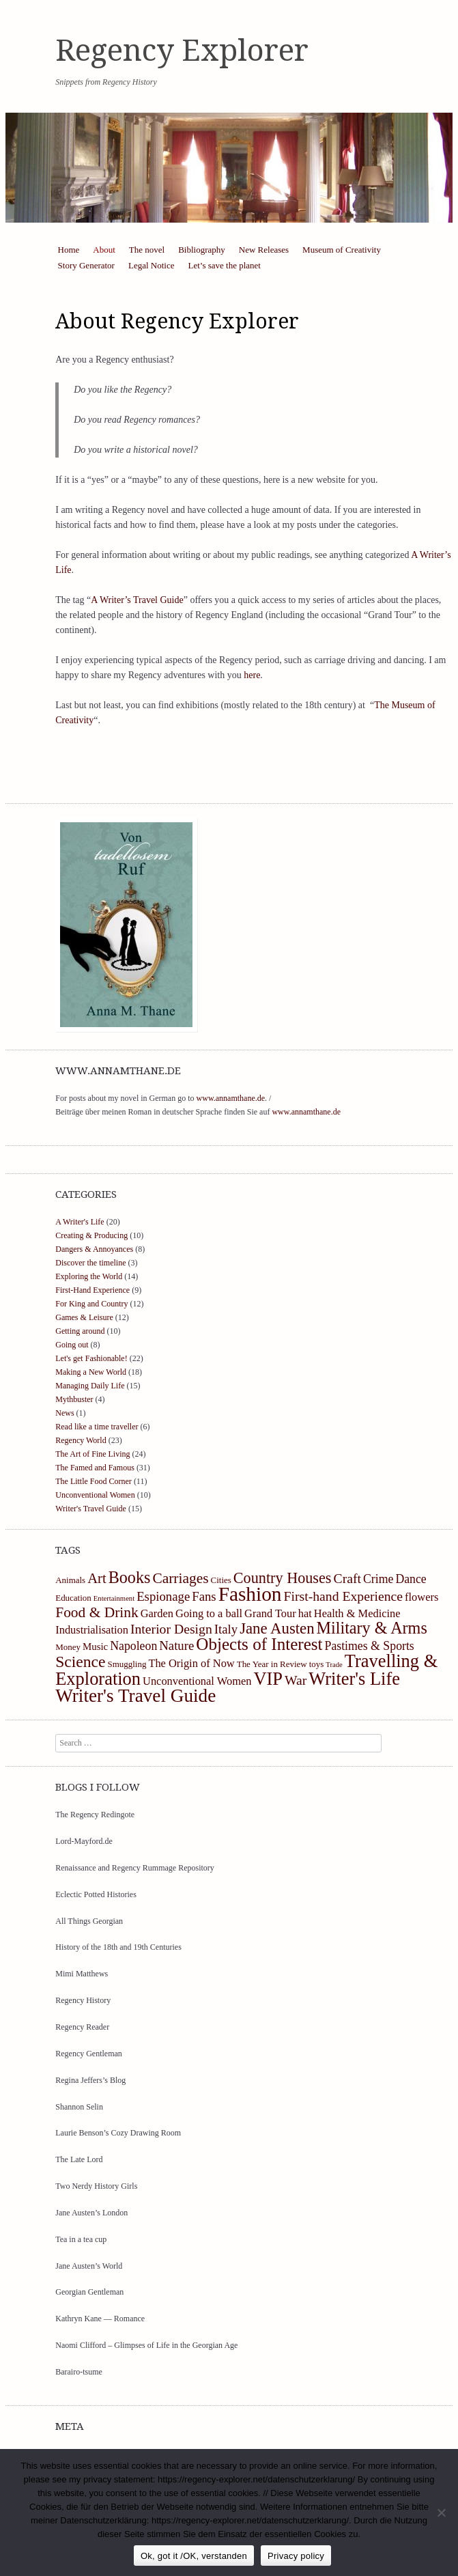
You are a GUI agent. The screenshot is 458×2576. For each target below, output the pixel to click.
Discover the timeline (90, 1263)
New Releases (264, 249)
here (252, 675)
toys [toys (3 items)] (316, 1664)
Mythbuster (74, 1399)
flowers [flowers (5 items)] (421, 1597)
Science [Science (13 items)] (80, 1661)
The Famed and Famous (94, 1467)
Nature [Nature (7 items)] (176, 1645)
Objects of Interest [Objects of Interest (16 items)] (259, 1644)
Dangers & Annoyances (94, 1249)
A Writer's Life (79, 1222)
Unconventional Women (94, 1495)
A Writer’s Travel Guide (137, 600)
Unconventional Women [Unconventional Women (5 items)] (197, 1681)
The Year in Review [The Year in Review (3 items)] (272, 1664)
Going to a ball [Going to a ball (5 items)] (208, 1613)
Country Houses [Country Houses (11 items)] (282, 1577)
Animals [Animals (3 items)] (70, 1580)
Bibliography (201, 249)
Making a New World (90, 1372)
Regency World (80, 1440)
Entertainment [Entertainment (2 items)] (114, 1598)
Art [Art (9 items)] (96, 1578)
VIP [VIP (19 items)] (268, 1678)
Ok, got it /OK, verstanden (194, 2556)
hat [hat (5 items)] (305, 1613)
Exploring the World (88, 1276)
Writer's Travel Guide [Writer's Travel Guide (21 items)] (135, 1695)
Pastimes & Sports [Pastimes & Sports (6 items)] (369, 1646)
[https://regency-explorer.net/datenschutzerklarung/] (441, 2512)
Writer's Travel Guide (90, 1508)
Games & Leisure (84, 1317)
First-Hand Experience (92, 1290)
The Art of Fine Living (92, 1454)
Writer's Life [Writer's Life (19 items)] (354, 1678)
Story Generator (86, 265)
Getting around (79, 1331)
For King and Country (91, 1303)
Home (69, 249)
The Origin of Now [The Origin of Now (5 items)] (191, 1663)
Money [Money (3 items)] (68, 1647)
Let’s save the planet (224, 265)
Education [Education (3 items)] (73, 1598)
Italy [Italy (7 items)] (226, 1629)
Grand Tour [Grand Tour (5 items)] (270, 1613)
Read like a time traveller (96, 1426)
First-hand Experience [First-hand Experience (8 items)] (343, 1596)
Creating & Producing (91, 1235)
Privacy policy (296, 2556)
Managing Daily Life (89, 1385)
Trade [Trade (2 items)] (334, 1664)
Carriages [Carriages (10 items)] (180, 1578)
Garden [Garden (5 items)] (157, 1613)
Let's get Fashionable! (91, 1358)
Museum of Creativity (341, 249)
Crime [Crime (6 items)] (378, 1579)
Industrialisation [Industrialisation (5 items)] (91, 1629)
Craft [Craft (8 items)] (347, 1578)
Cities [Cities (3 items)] (221, 1580)
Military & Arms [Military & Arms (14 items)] (372, 1628)
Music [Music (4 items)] (95, 1646)
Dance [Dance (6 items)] (410, 1579)
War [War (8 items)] (295, 1680)
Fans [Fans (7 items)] (204, 1596)
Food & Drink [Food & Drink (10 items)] (97, 1612)
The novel (146, 249)
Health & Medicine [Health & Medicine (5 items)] (357, 1613)
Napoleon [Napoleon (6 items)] (133, 1646)
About (104, 249)
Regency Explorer (182, 50)
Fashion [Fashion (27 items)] (250, 1594)
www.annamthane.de (231, 1098)
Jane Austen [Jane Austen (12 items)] (277, 1628)
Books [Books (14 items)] (130, 1577)
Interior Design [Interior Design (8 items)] (171, 1628)
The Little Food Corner (93, 1481)
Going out (71, 1344)
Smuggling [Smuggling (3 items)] (126, 1664)
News (64, 1413)
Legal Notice (151, 265)
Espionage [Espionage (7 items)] (163, 1596)
